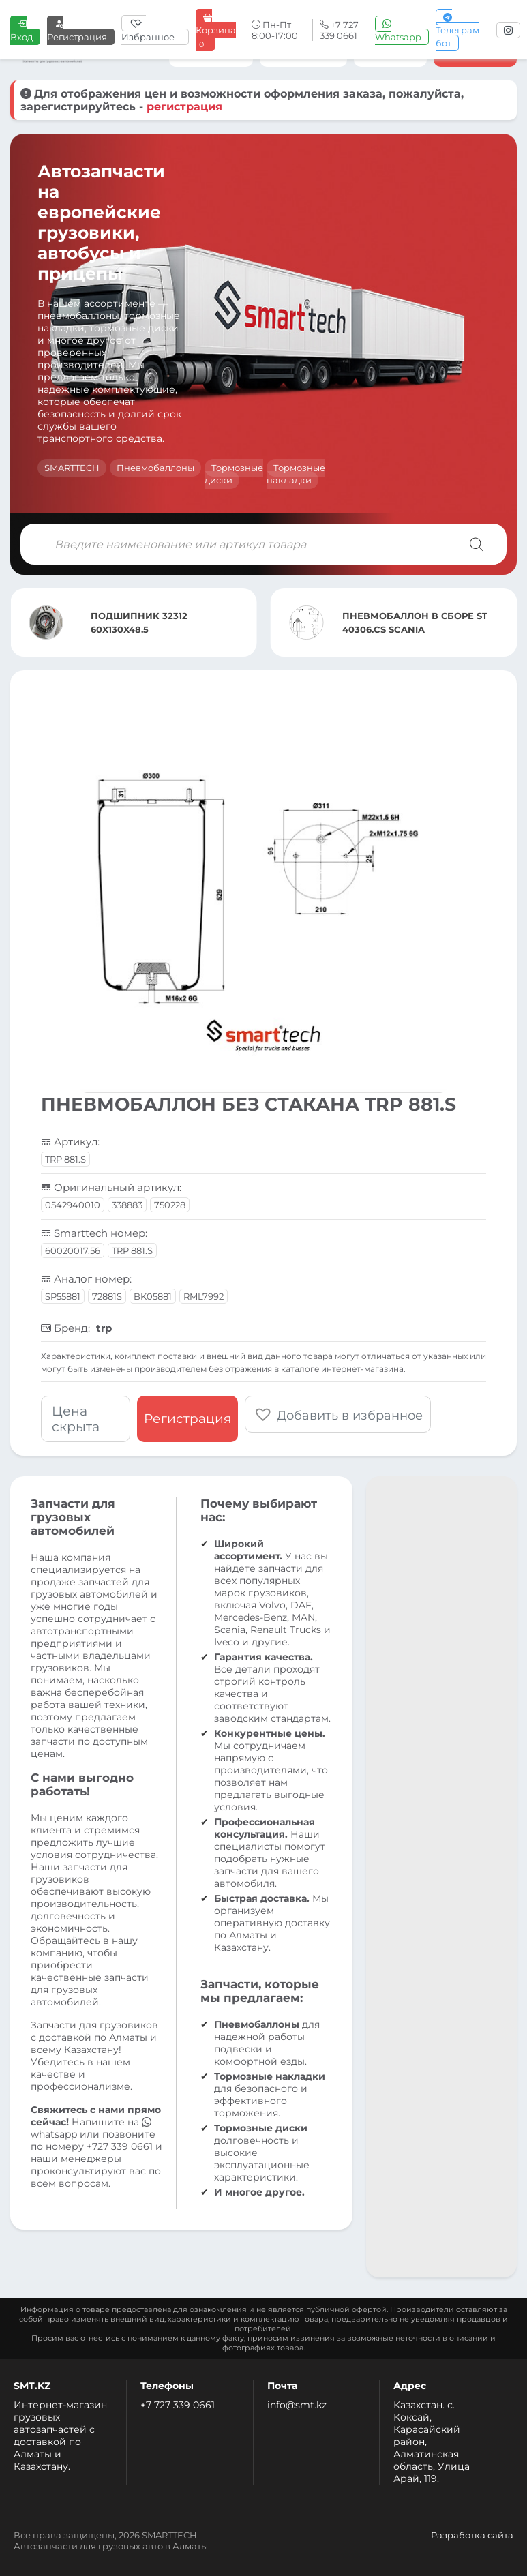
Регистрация (77, 30)
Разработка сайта (472, 2535)
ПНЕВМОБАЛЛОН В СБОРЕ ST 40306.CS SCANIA (414, 622)
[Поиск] (477, 544)
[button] (338, 1414)
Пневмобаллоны (155, 467)
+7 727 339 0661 (177, 2405)
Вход (21, 30)
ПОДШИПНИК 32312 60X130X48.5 (139, 622)
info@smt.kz (297, 2405)
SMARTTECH (72, 467)
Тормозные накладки (296, 473)
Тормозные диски (234, 473)
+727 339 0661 (120, 2146)
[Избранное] (155, 30)
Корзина (216, 30)
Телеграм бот (457, 30)
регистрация (184, 106)
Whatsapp (398, 30)
